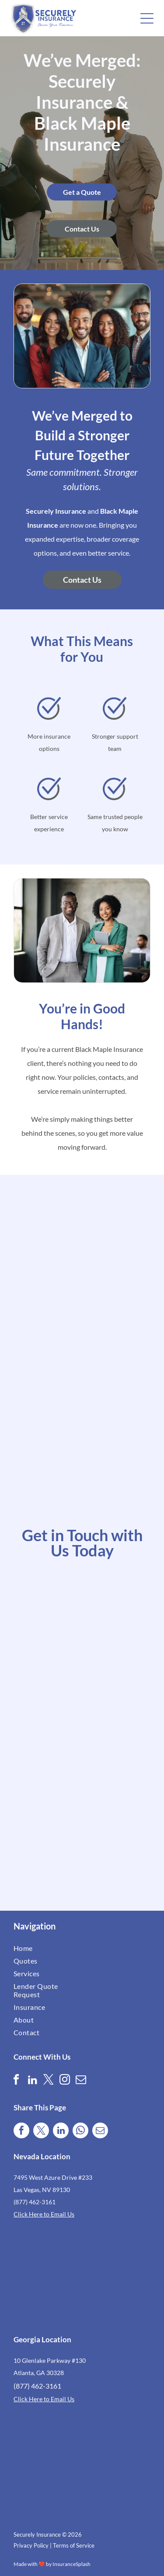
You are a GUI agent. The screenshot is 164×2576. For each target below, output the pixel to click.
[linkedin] (32, 2081)
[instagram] (65, 2081)
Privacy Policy (31, 2545)
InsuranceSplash (71, 2564)
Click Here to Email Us (44, 2214)
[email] (81, 2081)
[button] (147, 18)
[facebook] (16, 2081)
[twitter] (48, 2081)
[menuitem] (47, 1948)
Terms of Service (73, 2545)
